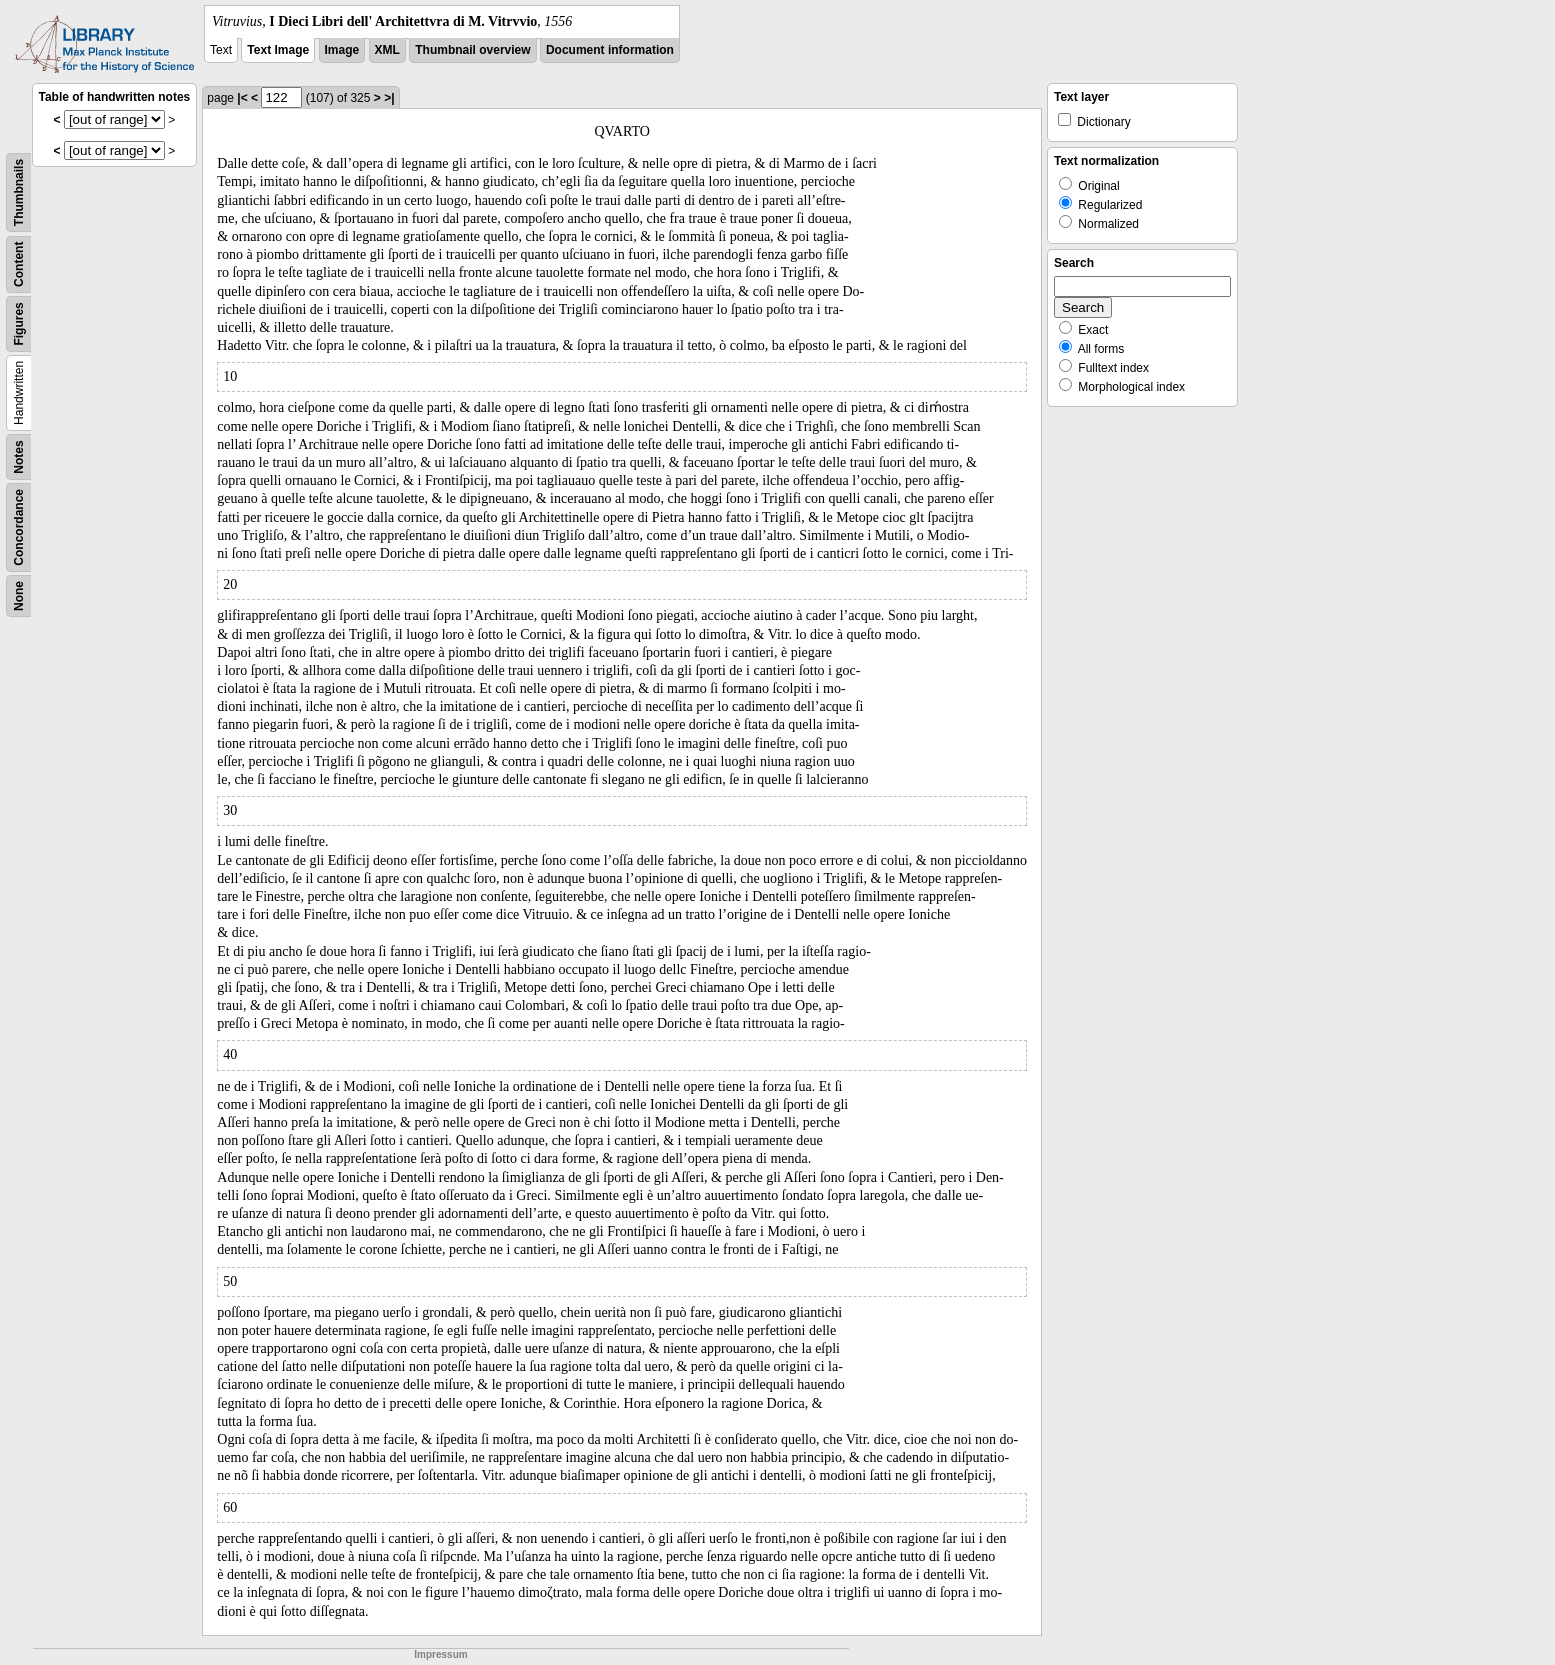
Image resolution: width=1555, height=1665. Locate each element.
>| (389, 98)
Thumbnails (19, 192)
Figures (19, 323)
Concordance (19, 527)
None (19, 596)
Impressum (440, 1654)
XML (387, 50)
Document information (610, 50)
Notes (19, 456)
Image (342, 50)
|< (242, 98)
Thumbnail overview (472, 50)
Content (19, 264)
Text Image (278, 50)
